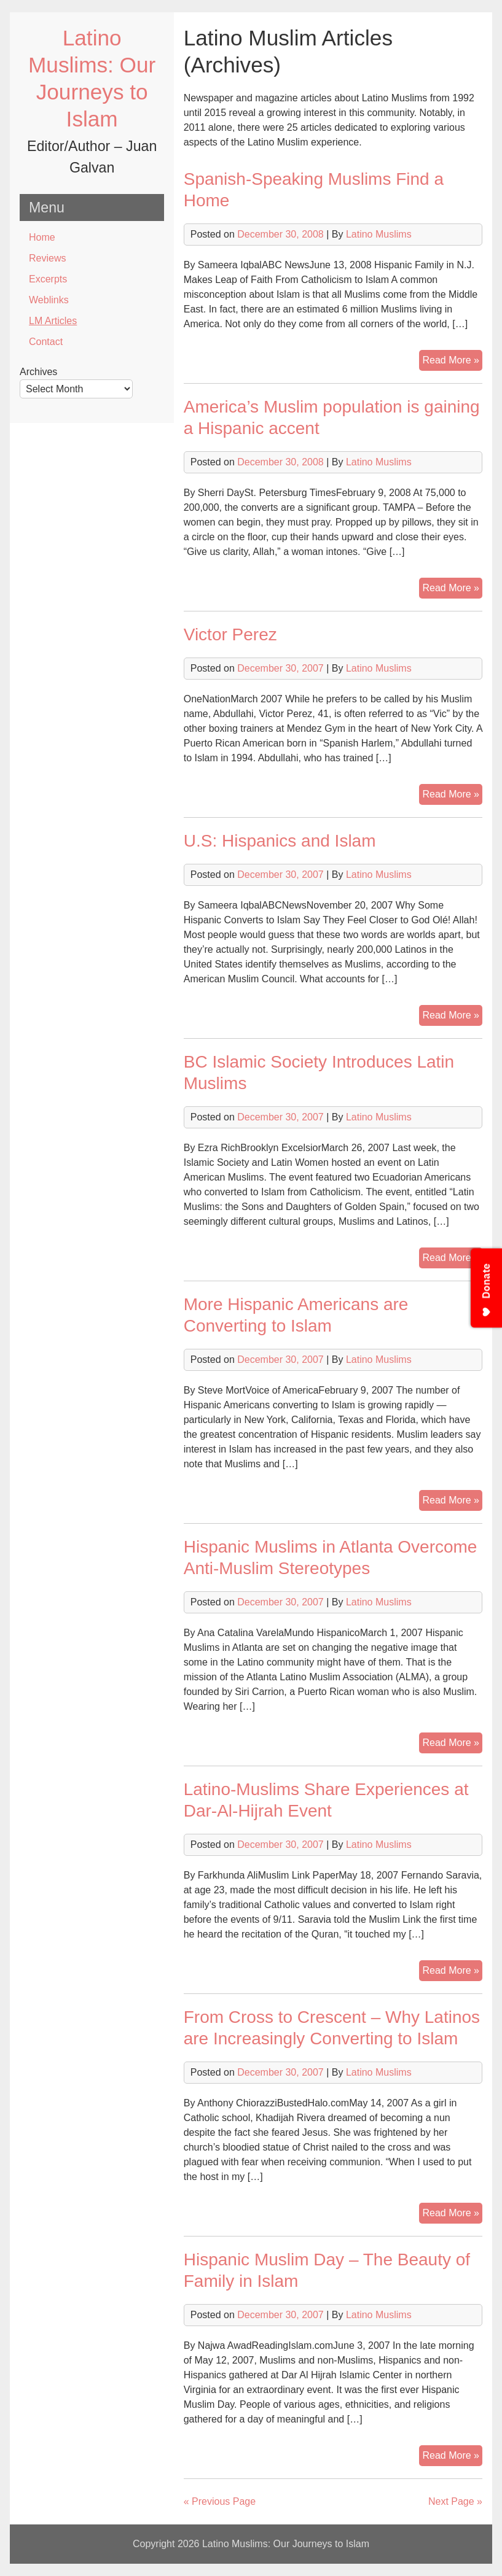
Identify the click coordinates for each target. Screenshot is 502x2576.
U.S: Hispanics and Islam (280, 840)
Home (42, 237)
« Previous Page (220, 2501)
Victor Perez (230, 634)
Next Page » (455, 2501)
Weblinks (49, 300)
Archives (38, 372)
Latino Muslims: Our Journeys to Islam (285, 2544)
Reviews (47, 258)
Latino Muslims (379, 234)
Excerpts (48, 279)
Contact (46, 341)
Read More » (452, 361)
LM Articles (53, 321)
